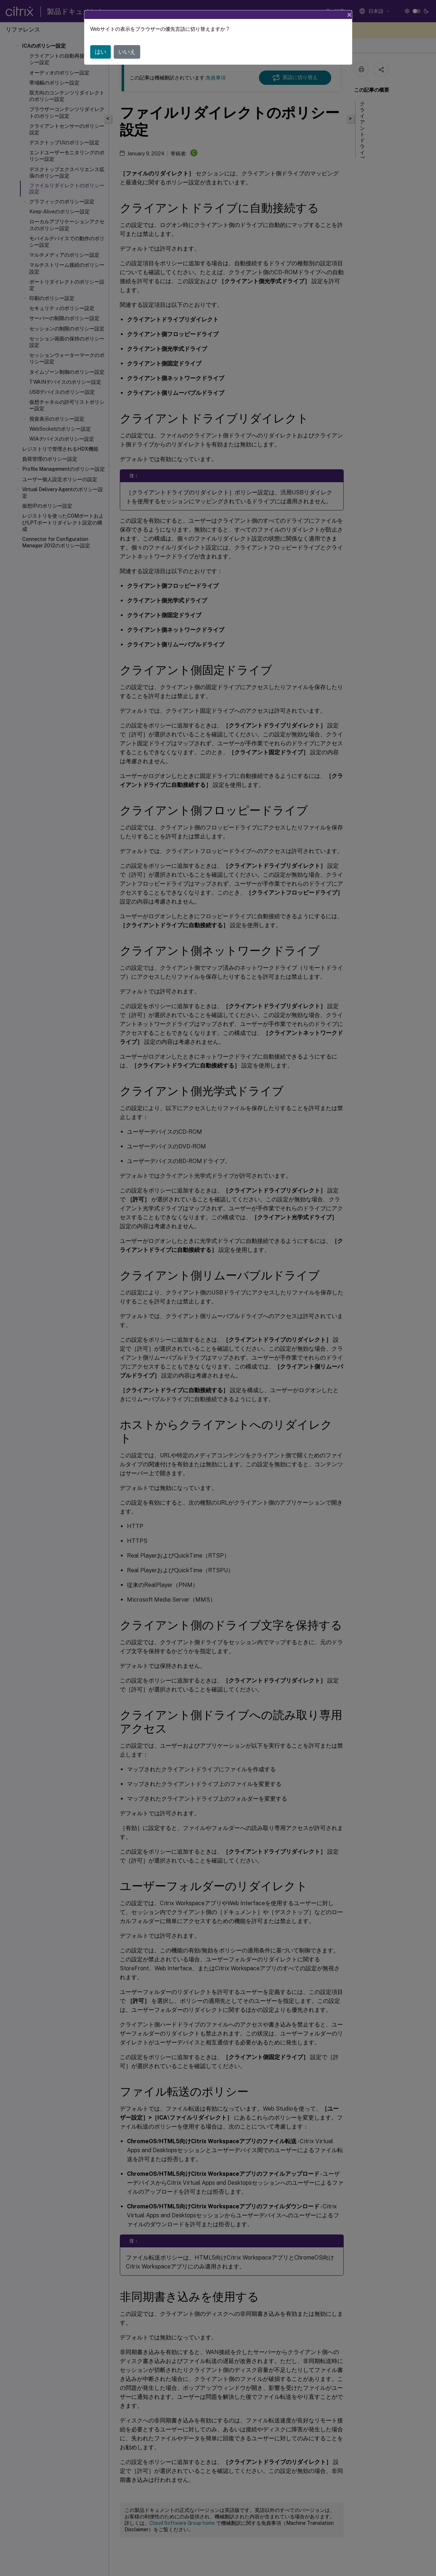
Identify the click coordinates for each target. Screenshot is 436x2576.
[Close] (349, 15)
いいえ (127, 51)
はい (100, 51)
